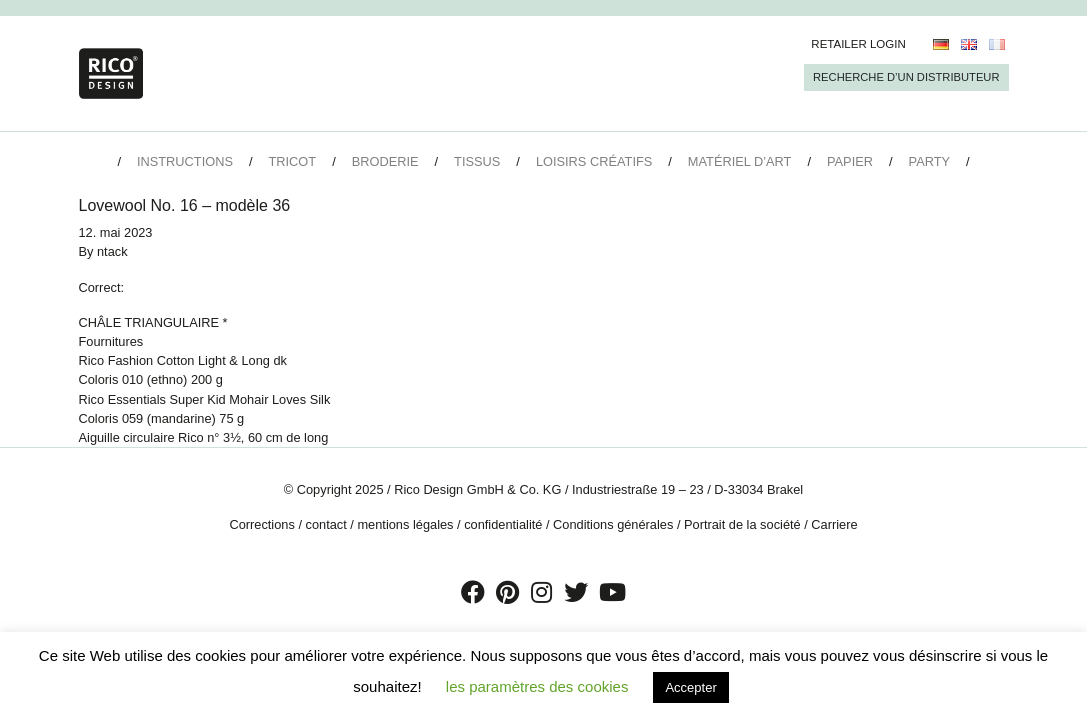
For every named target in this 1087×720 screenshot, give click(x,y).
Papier (850, 161)
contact (326, 524)
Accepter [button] (690, 687)
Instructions (185, 161)
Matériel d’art (740, 161)
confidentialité (503, 524)
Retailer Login (858, 44)
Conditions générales (613, 524)
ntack (112, 251)
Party (929, 161)
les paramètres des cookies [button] (537, 686)
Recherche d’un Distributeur (906, 77)
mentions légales (405, 524)
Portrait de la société (742, 524)
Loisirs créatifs (594, 161)
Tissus (477, 161)
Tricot (293, 161)
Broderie (385, 161)
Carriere (834, 524)
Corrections (261, 524)
